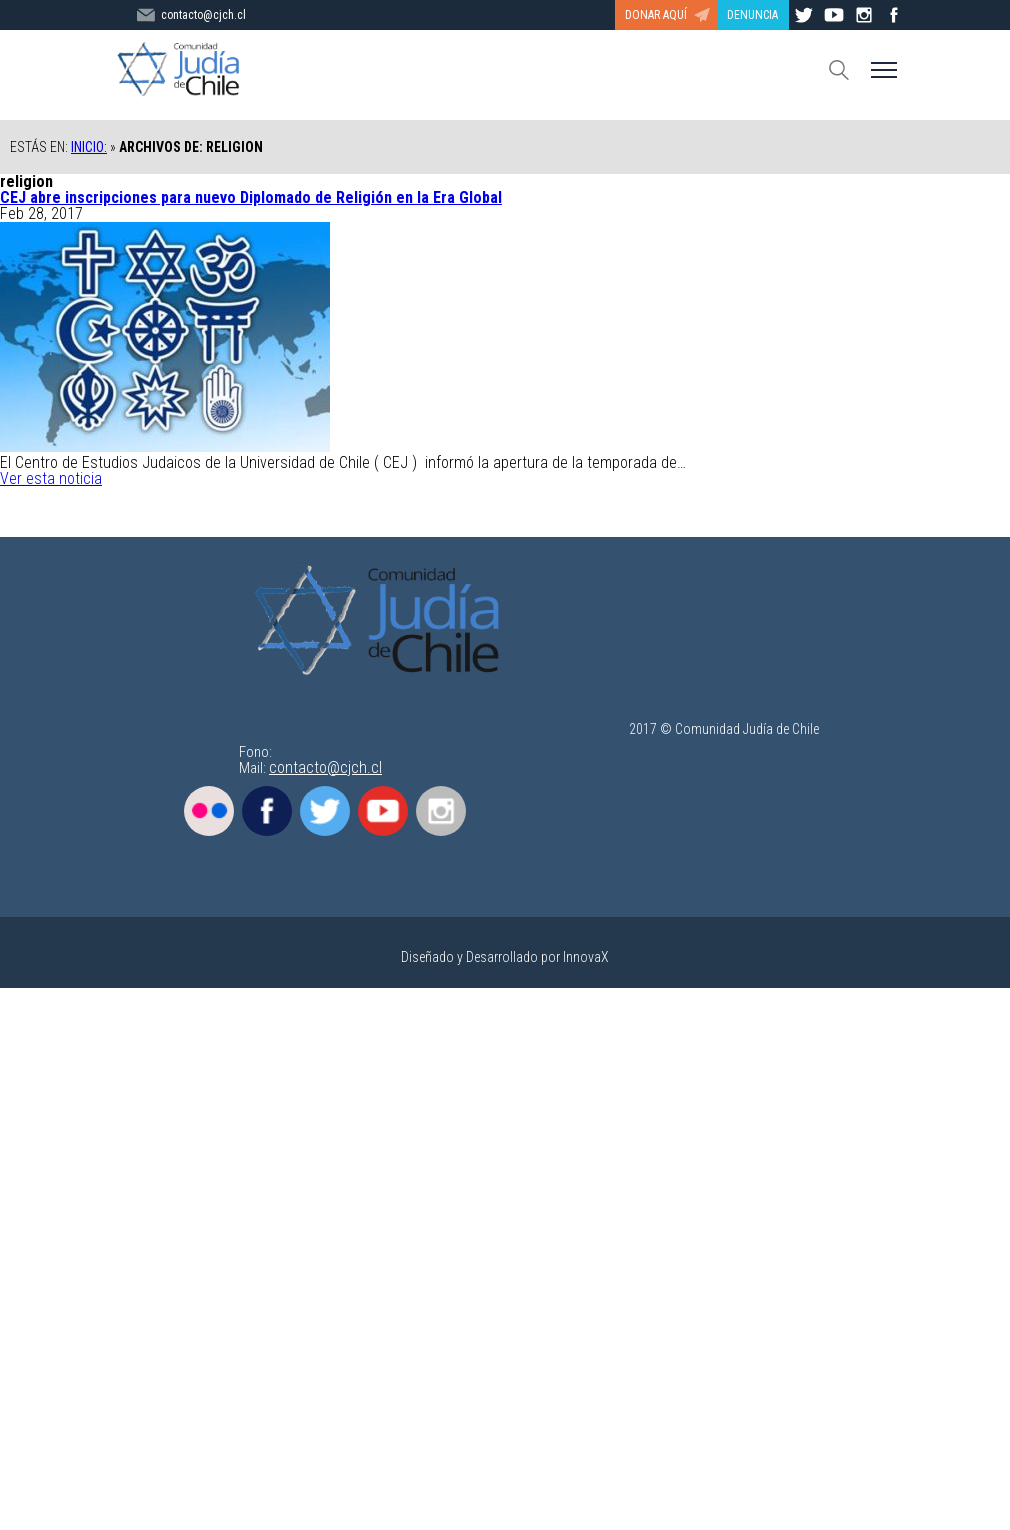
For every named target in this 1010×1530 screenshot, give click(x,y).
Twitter (325, 811)
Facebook (267, 811)
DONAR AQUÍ (656, 15)
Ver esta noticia (51, 478)
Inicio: (89, 147)
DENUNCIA (752, 15)
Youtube (383, 811)
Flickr (209, 811)
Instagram (441, 811)
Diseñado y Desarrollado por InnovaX (505, 957)
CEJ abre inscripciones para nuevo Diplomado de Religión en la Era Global (251, 197)
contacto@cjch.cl (325, 767)
